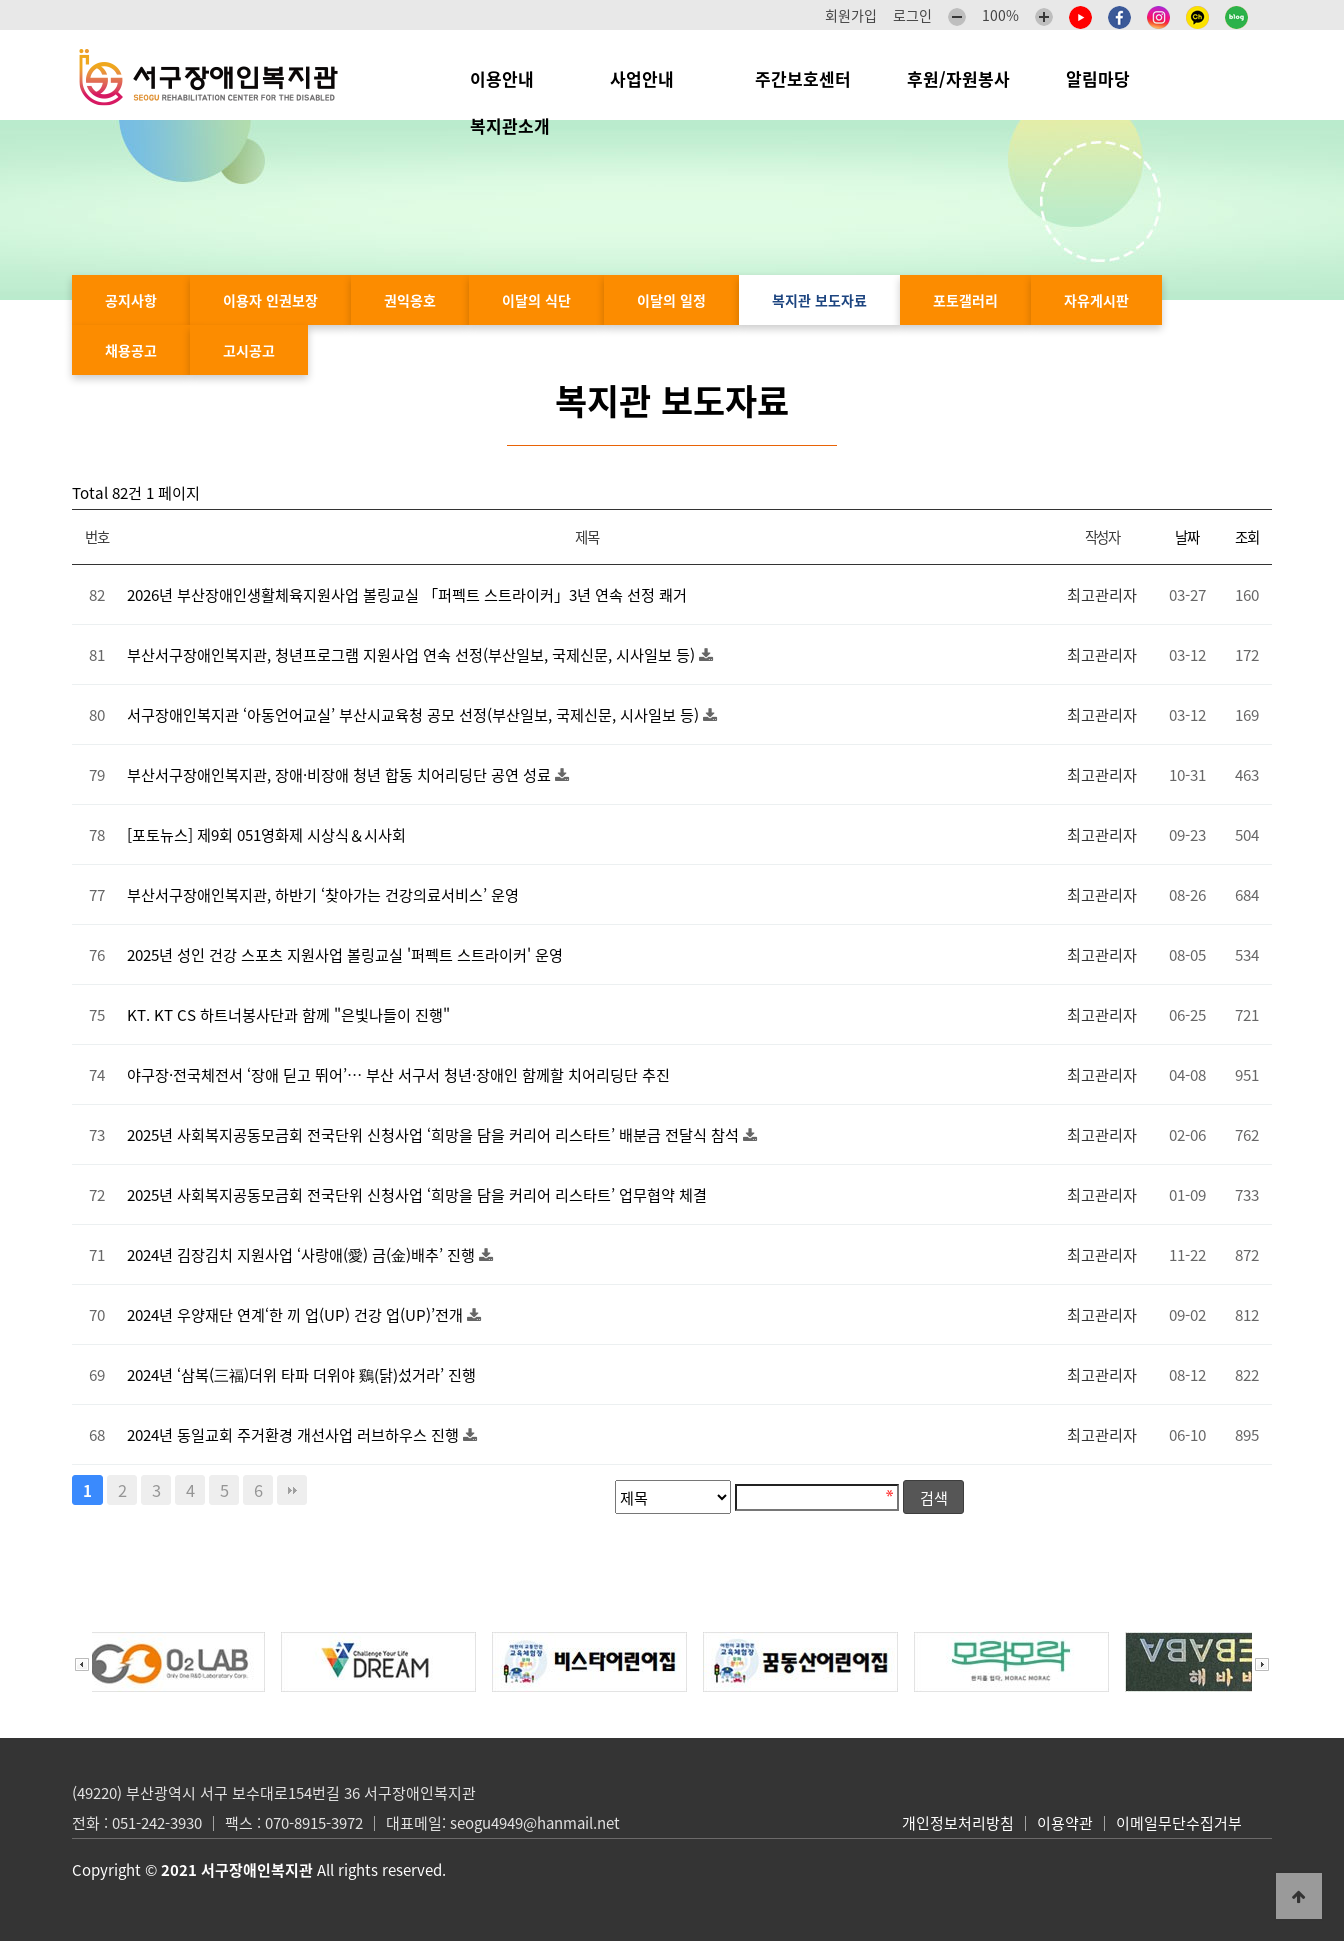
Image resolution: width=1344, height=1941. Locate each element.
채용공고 (131, 350)
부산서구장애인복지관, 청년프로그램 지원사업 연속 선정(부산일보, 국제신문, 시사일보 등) (413, 654)
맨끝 (292, 1490)
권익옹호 (410, 300)
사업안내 (654, 78)
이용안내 (512, 78)
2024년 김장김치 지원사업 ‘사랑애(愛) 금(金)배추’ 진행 (303, 1254)
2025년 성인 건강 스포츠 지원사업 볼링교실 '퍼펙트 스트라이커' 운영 (345, 954)
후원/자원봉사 (958, 78)
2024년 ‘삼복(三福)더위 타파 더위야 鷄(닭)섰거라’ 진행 (301, 1374)
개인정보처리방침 (958, 1823)
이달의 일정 (671, 300)
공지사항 (131, 300)
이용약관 (1065, 1823)
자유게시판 (1096, 300)
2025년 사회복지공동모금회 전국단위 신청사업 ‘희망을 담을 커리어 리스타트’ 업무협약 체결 (417, 1194)
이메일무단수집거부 (1179, 1823)
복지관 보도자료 (819, 300)
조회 (1246, 537)
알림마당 (1108, 78)
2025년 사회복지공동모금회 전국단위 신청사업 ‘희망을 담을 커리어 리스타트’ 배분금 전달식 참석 (435, 1134)
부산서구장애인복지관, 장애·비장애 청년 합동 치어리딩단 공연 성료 (341, 774)
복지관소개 (515, 125)
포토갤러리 (965, 300)
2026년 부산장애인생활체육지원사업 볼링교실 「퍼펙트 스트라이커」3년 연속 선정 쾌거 (407, 594)
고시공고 (249, 350)
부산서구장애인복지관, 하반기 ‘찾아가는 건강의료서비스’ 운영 (323, 894)
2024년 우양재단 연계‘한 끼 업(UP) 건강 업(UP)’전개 (297, 1314)
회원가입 (851, 15)
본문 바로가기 (0, 0)
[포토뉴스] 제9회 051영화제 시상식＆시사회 (266, 834)
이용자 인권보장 (270, 300)
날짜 (1186, 537)
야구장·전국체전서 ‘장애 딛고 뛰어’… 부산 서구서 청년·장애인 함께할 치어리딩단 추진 (398, 1074)
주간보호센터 (803, 78)
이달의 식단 (536, 300)
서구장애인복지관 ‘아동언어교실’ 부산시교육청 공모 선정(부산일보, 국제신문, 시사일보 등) (415, 714)
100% (1000, 15)
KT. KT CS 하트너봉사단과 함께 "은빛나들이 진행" (288, 1014)
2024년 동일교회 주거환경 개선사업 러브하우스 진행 (295, 1434)
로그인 (912, 15)
